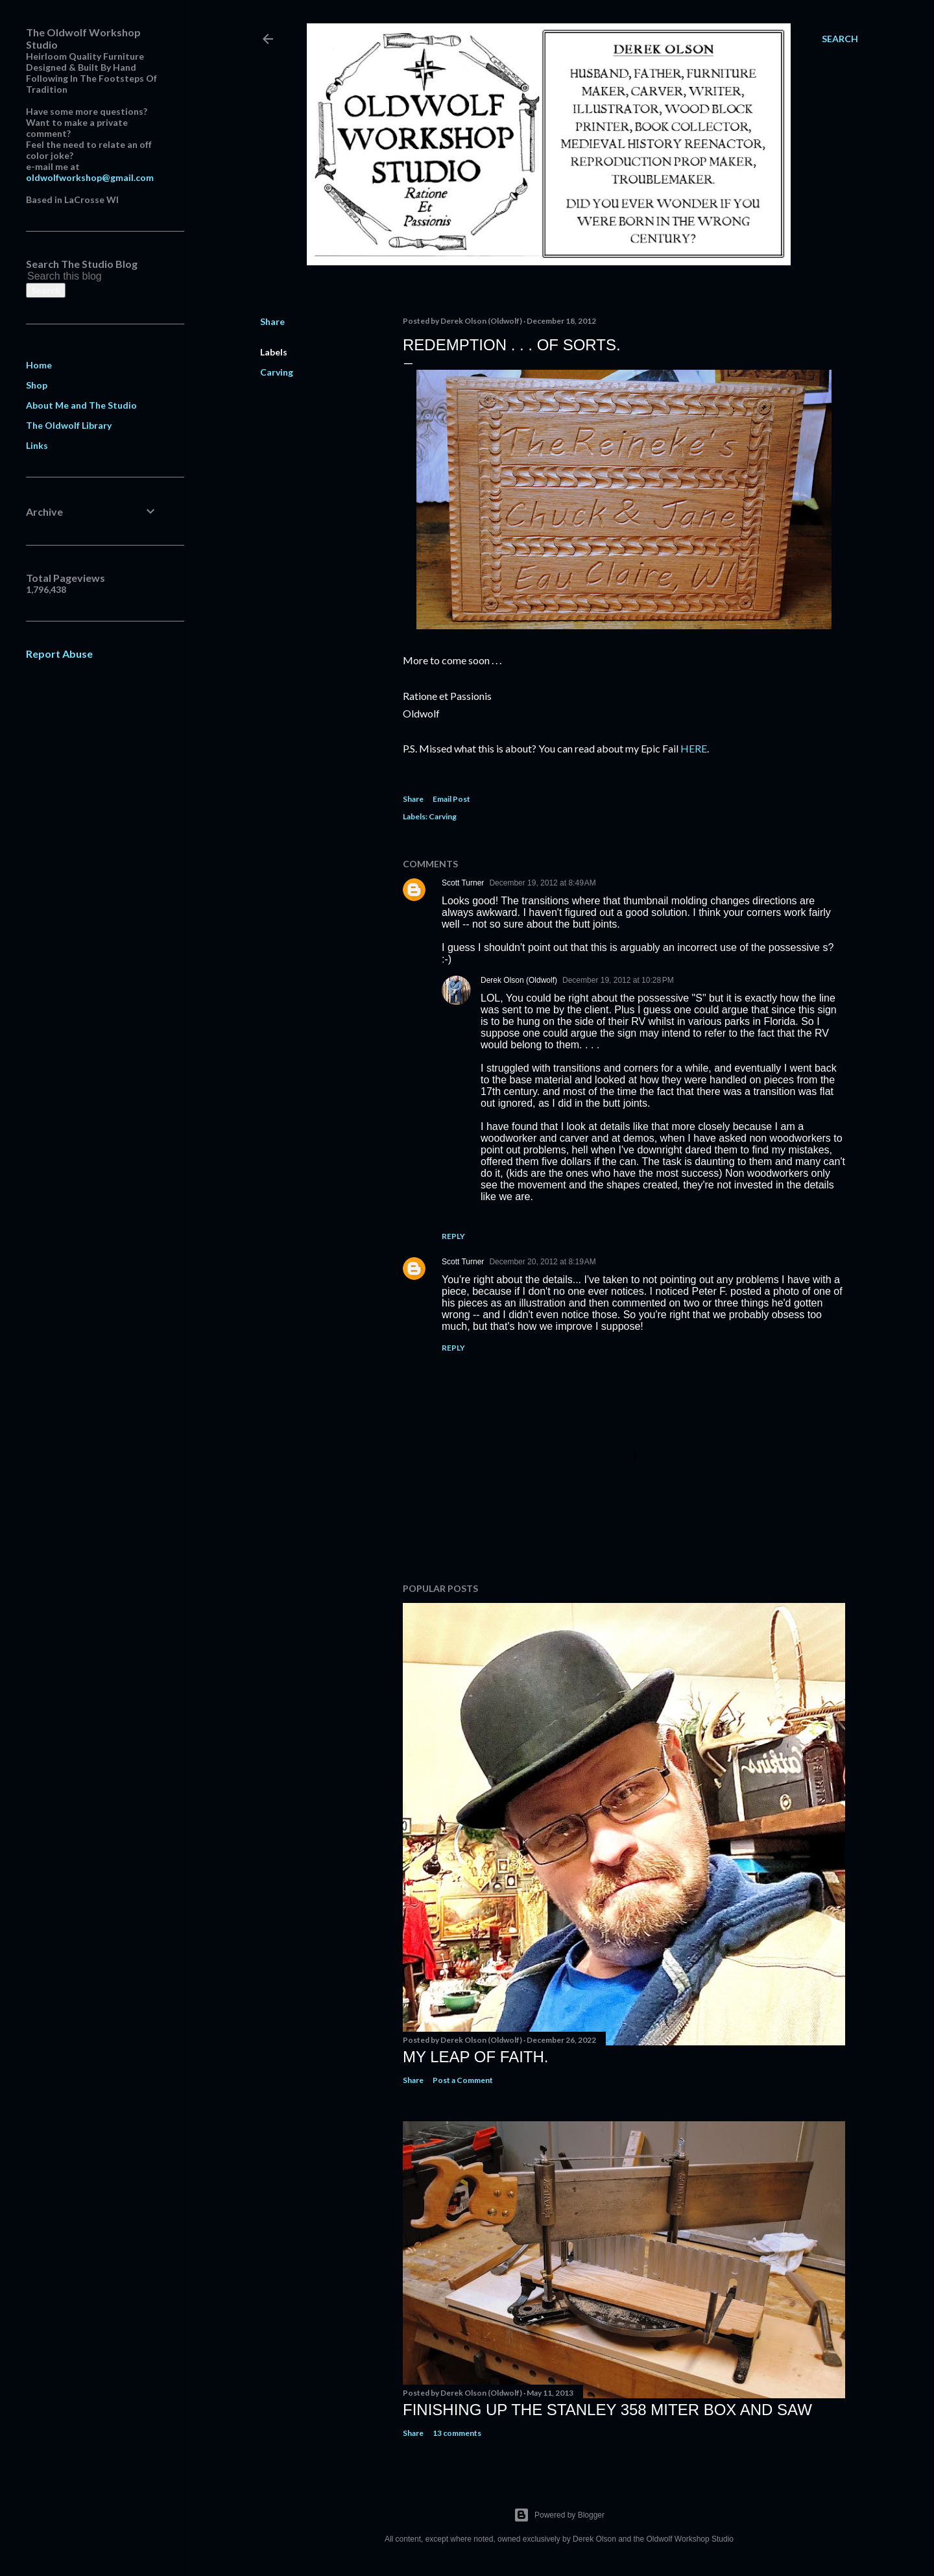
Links (37, 445)
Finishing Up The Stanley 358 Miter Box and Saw (607, 2409)
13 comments (457, 2433)
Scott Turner (463, 882)
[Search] (840, 38)
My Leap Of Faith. (476, 2056)
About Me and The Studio (81, 405)
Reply (453, 1236)
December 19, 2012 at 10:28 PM (618, 980)
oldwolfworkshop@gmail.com (90, 177)
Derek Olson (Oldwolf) (519, 980)
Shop (36, 385)
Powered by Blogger (559, 2515)
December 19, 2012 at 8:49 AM (542, 882)
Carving (276, 372)
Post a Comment (463, 2080)
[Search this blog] (76, 276)
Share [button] (272, 321)
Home (39, 364)
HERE (693, 748)
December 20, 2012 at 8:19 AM (542, 1261)
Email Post (451, 799)
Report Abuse (59, 653)
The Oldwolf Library (69, 425)
